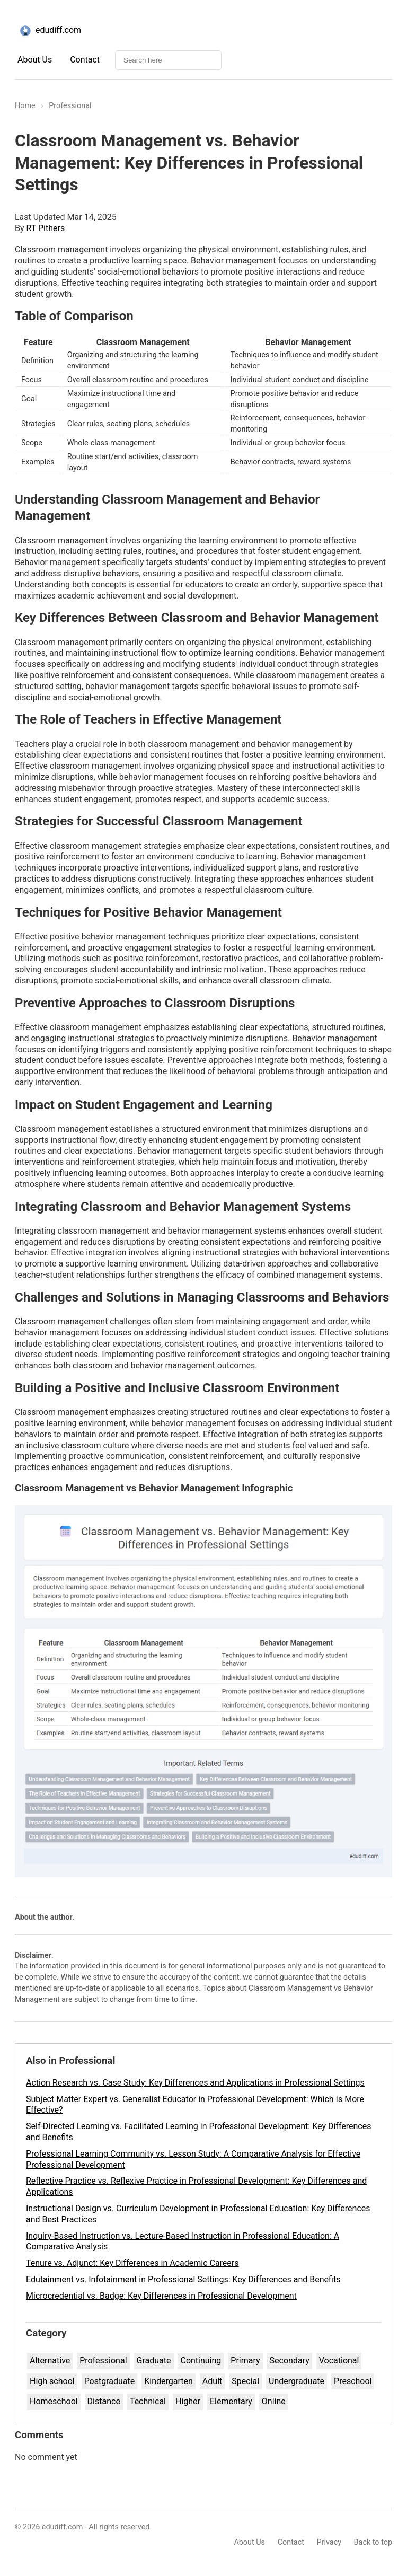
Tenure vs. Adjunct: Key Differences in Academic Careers (132, 2263)
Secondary (289, 2360)
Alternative (50, 2360)
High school (52, 2381)
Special (245, 2381)
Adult (212, 2381)
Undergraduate (296, 2381)
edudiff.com (49, 31)
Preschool (352, 2381)
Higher (187, 2401)
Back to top (373, 2542)
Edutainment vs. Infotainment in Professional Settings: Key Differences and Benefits (183, 2279)
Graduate (154, 2360)
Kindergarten (168, 2381)
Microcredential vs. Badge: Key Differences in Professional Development (161, 2296)
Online (274, 2401)
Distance (103, 2401)
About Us (34, 60)
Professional (103, 2360)
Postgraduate (109, 2381)
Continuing (200, 2360)
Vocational (339, 2360)
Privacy (329, 2542)
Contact (85, 60)
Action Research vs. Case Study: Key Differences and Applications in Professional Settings (195, 2083)
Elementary (231, 2401)
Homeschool (54, 2401)
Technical (148, 2401)
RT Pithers (45, 228)
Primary (245, 2360)
